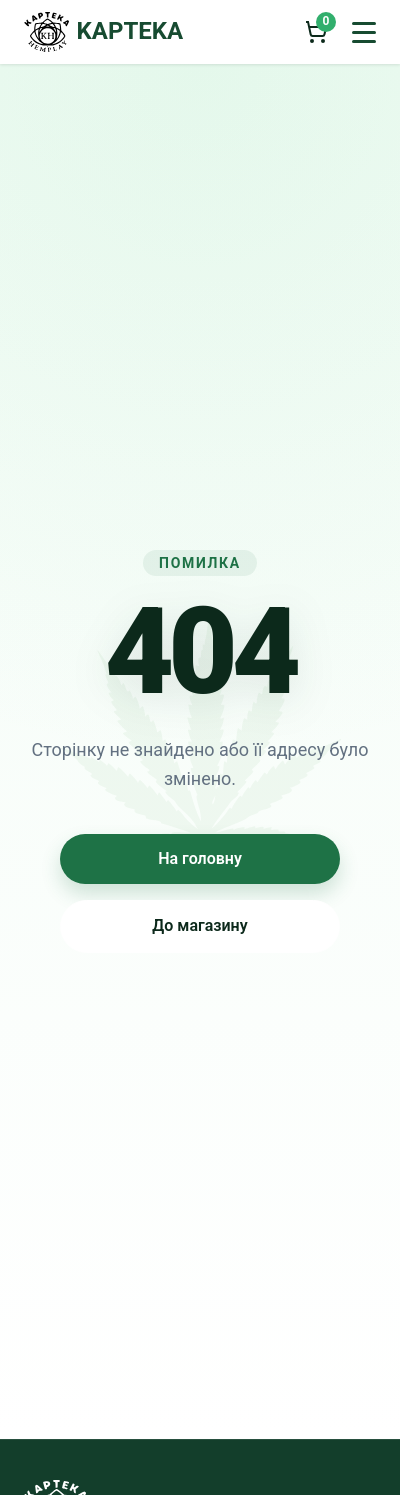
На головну (200, 858)
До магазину (199, 925)
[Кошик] (316, 32)
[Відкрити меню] (364, 32)
